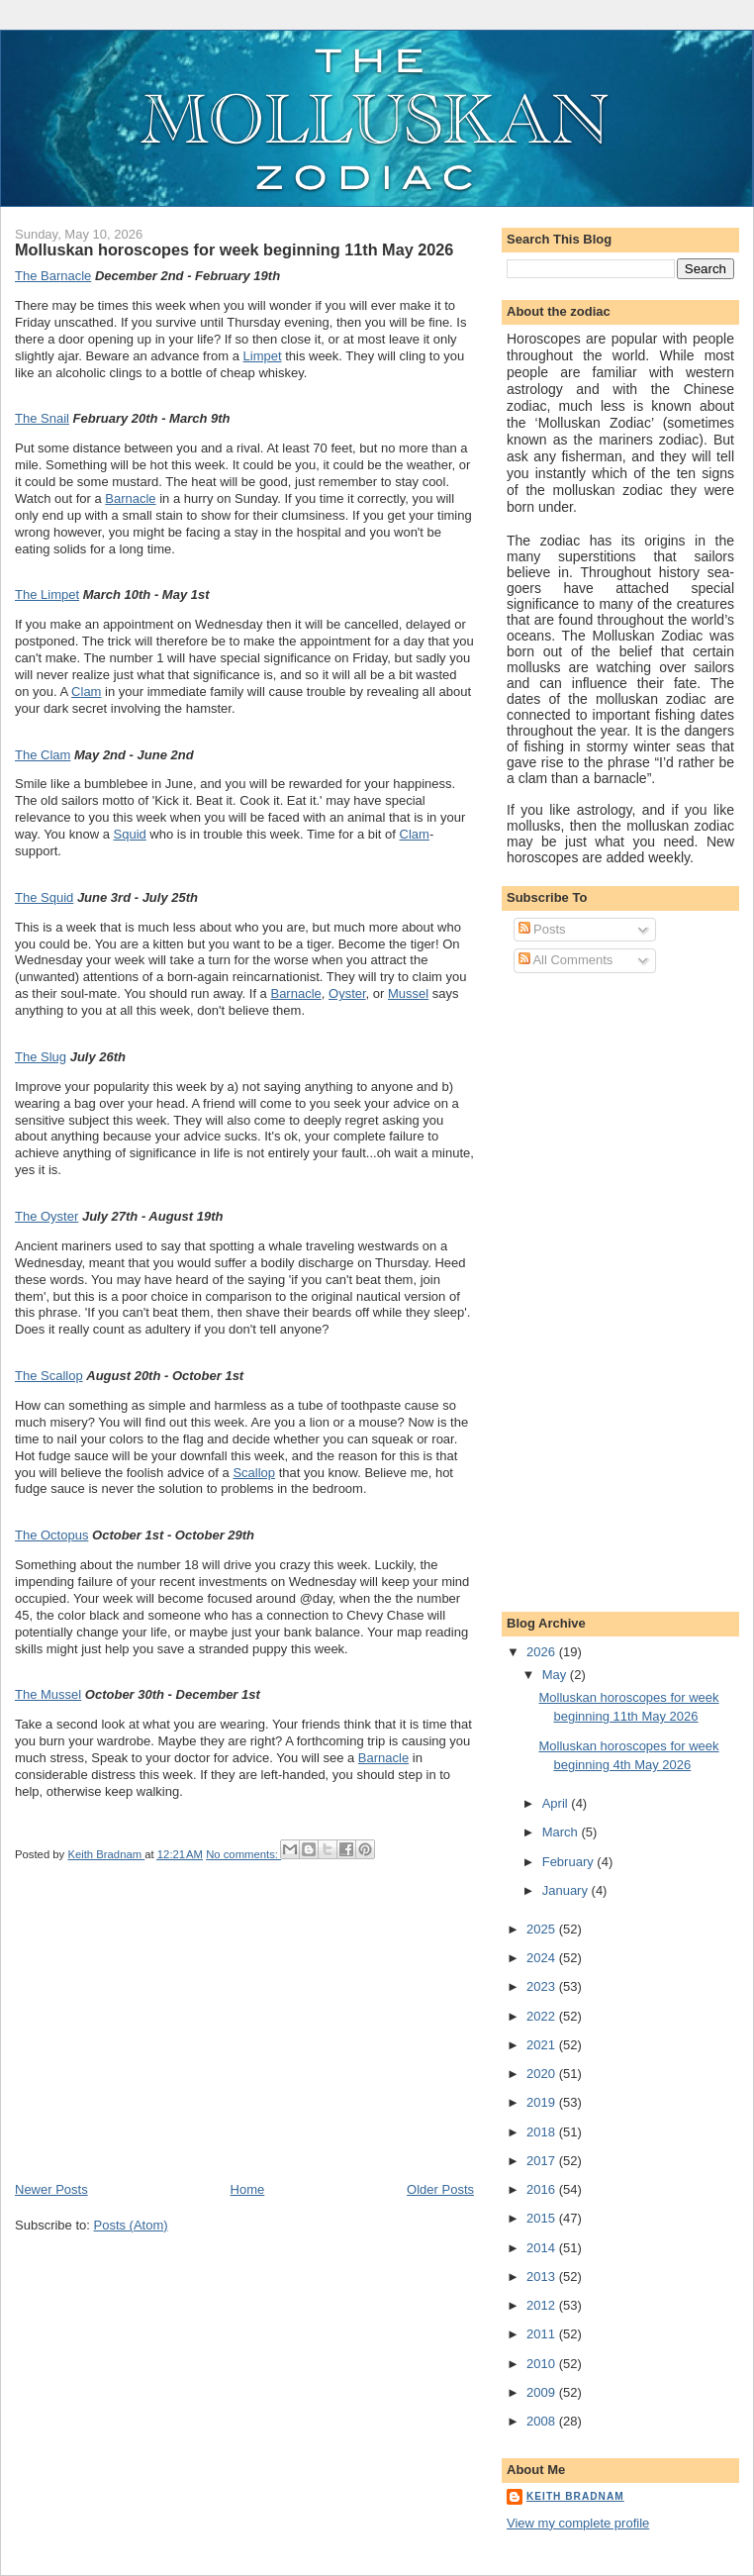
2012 (542, 2305)
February (570, 1861)
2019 (542, 2102)
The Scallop (49, 1375)
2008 (542, 2421)
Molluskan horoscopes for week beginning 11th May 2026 (234, 249)
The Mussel (48, 1694)
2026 (542, 1651)
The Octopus (51, 1535)
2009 (542, 2392)
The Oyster (46, 1216)
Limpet (262, 355)
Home (248, 2189)
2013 (542, 2276)
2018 (542, 2132)
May (556, 1674)
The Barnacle (53, 275)
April (557, 1803)
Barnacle (130, 498)
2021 (542, 2044)
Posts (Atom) (131, 2225)
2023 (542, 1986)
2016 (542, 2189)
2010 (542, 2363)
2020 (542, 2073)
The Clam (42, 754)
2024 (542, 1957)
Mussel (408, 993)
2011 (542, 2334)
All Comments (565, 959)
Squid (130, 834)
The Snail (42, 418)
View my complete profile (578, 2523)
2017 (542, 2160)
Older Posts (440, 2189)
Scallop (254, 1472)
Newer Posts (51, 2189)
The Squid (44, 897)
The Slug (40, 1056)
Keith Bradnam (575, 2496)
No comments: (243, 1854)
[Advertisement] (163, 2042)
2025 (542, 1929)
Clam (86, 691)
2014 (542, 2247)
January (567, 1890)
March (562, 1832)
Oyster (347, 993)
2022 (542, 2016)
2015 (542, 2218)
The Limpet (47, 594)
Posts (542, 929)
